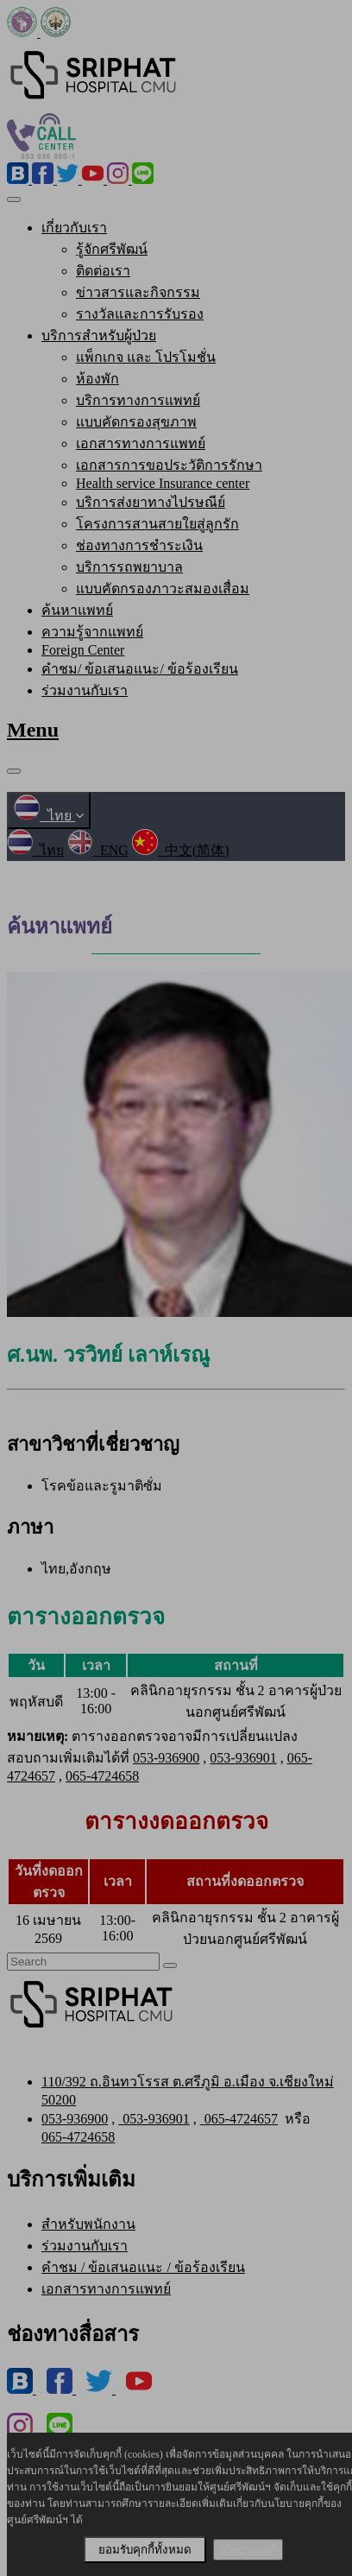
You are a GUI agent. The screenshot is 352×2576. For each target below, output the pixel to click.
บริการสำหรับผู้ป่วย (98, 335)
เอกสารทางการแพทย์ (140, 443)
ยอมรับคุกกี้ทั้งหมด (145, 2549)
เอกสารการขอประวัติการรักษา (169, 465)
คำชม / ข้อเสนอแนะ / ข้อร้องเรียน (143, 2267)
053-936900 (166, 1757)
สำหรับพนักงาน (88, 2224)
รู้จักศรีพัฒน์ (112, 249)
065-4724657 (239, 2118)
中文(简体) (180, 850)
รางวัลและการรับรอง (140, 314)
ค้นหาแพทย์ (77, 610)
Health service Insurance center (162, 483)
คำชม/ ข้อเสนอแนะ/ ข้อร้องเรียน (139, 668)
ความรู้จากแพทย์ (92, 631)
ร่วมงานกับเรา (84, 690)
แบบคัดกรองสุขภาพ (136, 422)
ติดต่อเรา (103, 270)
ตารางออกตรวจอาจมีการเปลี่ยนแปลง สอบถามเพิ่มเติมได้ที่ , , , (159, 1756)
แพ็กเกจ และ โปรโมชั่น (146, 357)
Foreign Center (82, 649)
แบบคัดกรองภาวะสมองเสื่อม (162, 588)
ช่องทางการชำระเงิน (139, 545)
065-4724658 (102, 1776)
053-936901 (243, 1757)
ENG (98, 850)
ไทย (49, 815)
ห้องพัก (97, 378)
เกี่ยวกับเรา (74, 227)
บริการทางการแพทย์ (138, 400)
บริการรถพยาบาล (129, 567)
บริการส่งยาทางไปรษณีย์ (150, 502)
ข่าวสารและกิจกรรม (138, 292)
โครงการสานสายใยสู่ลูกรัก (157, 523)
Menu (33, 729)
